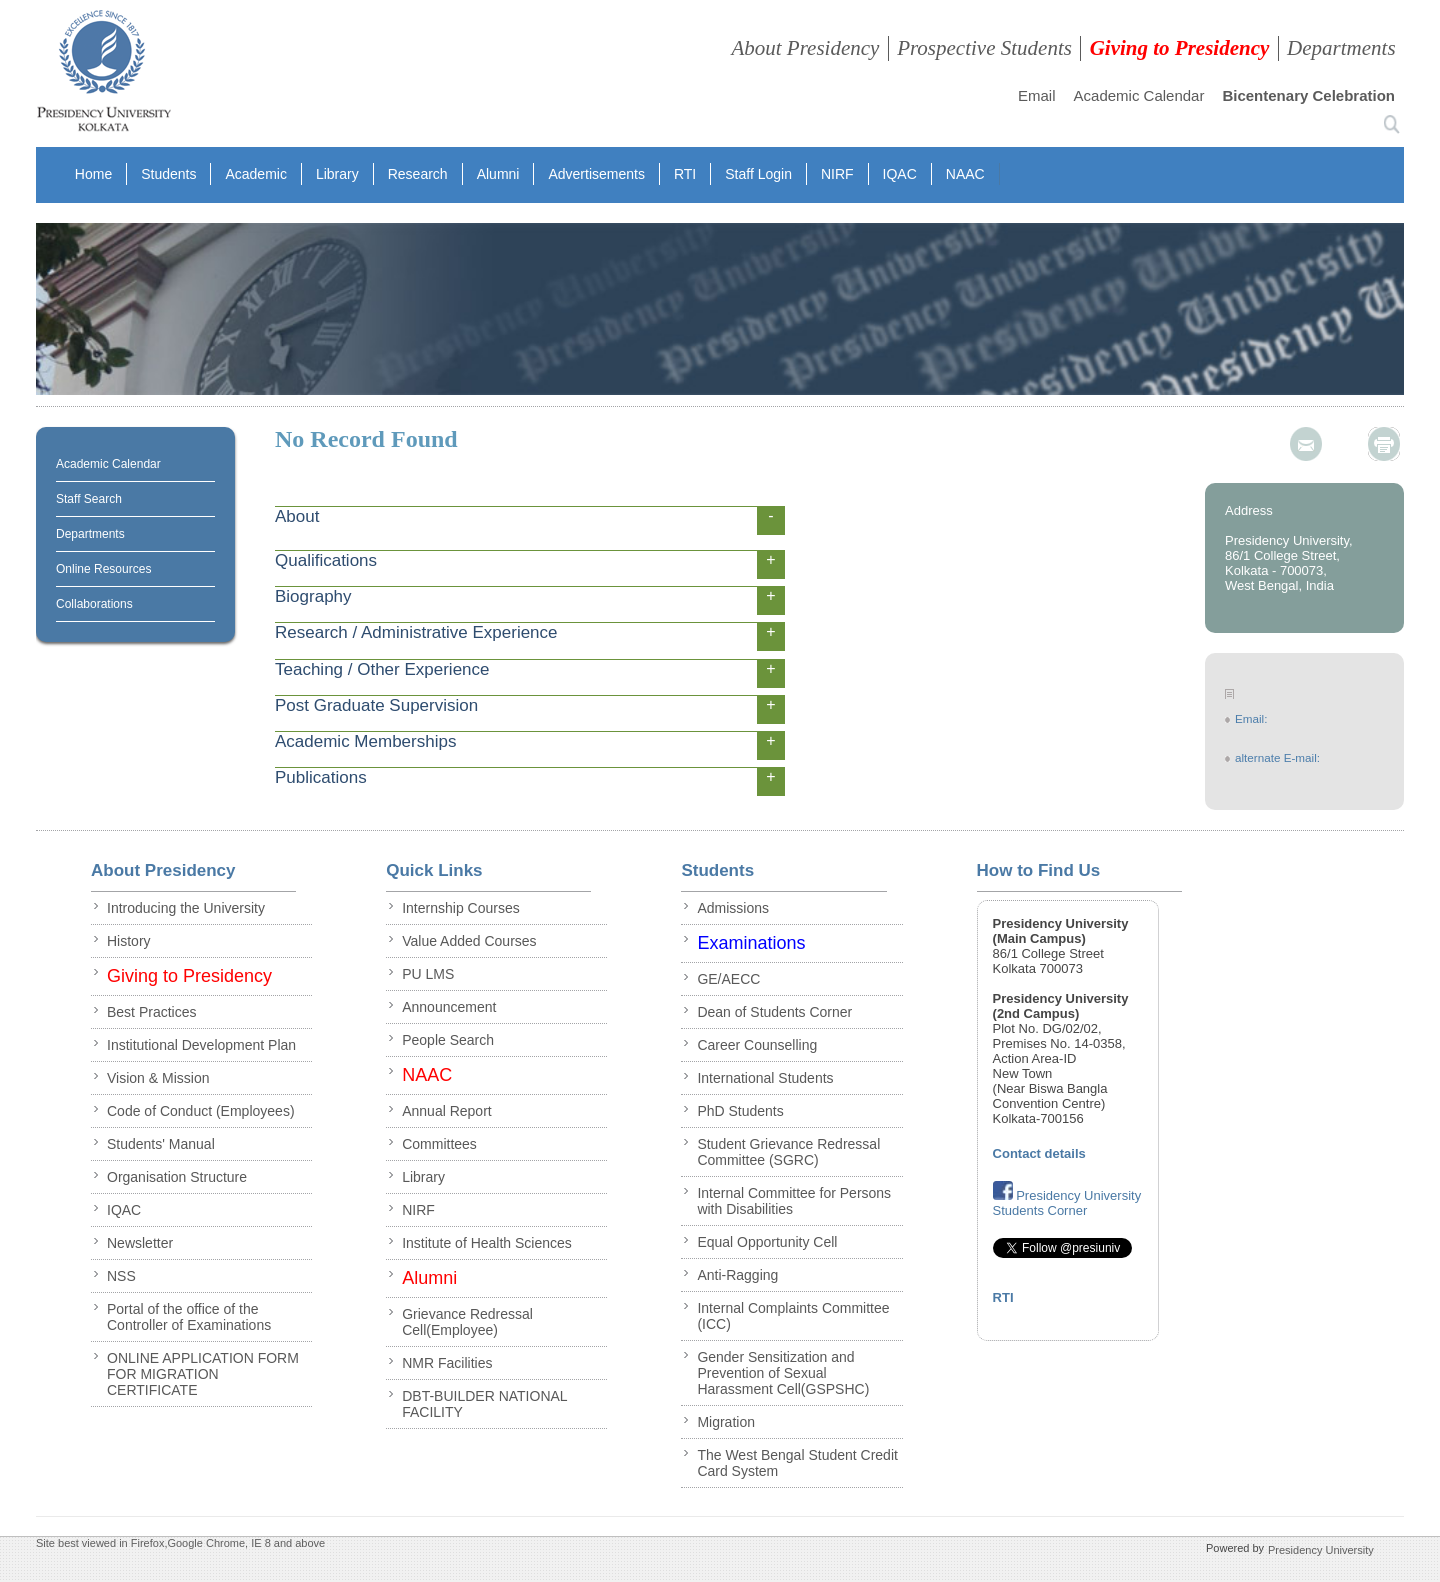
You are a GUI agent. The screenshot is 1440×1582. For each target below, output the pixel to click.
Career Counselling (757, 1045)
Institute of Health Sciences (487, 1243)
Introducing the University (186, 908)
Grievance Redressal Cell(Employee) (467, 1322)
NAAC (965, 174)
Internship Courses (461, 908)
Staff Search (89, 499)
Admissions (733, 908)
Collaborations (94, 604)
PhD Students (740, 1111)
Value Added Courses (469, 941)
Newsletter (140, 1243)
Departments (1341, 48)
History (129, 941)
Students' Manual (161, 1144)
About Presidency (805, 48)
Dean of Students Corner (774, 1012)
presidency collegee (103, 75)
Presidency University (1321, 1549)
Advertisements (596, 174)
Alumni (498, 174)
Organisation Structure (177, 1177)
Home (93, 174)
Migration (726, 1422)
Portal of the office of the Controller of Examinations (189, 1317)
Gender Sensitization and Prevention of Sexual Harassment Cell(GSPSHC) (783, 1373)
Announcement (449, 1007)
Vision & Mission (158, 1078)
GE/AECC (728, 979)
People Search (448, 1040)
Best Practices (151, 1012)
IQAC (900, 174)
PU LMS (428, 974)
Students (168, 174)
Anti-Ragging (737, 1275)
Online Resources (103, 569)
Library (337, 174)
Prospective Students (984, 48)
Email (1037, 95)
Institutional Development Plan (201, 1045)
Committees (439, 1144)
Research (418, 174)
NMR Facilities (447, 1363)
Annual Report (447, 1111)
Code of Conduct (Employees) (201, 1111)
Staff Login (758, 174)
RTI (685, 174)
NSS (121, 1276)
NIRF (837, 174)
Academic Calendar (1139, 95)
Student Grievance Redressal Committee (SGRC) (788, 1152)
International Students (765, 1078)
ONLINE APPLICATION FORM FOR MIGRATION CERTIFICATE (203, 1374)
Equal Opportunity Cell (767, 1242)
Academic (255, 174)
